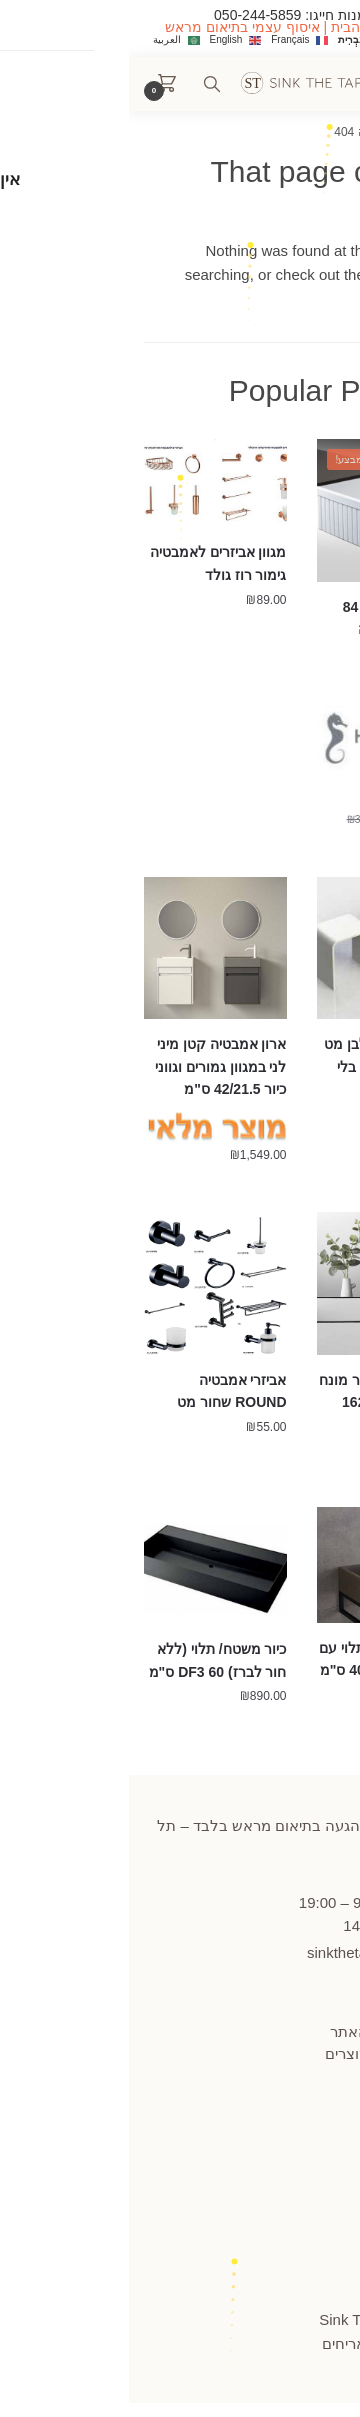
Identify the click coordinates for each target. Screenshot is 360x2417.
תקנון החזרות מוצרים (263, 2053)
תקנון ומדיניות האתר (265, 2031)
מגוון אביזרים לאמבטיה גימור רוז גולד (89, 563)
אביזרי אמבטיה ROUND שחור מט (102, 1391)
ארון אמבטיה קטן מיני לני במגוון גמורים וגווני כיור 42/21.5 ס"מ (92, 1066)
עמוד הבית (302, 132)
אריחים (215, 2343)
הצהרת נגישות (284, 2131)
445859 (288, 1875)
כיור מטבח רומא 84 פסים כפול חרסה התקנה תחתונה (272, 629)
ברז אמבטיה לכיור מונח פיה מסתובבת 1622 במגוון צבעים (260, 1402)
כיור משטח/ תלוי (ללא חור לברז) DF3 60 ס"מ (89, 1660)
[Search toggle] (83, 84)
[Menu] (300, 84)
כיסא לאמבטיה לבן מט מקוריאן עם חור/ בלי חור (262, 1066)
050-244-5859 (128, 15)
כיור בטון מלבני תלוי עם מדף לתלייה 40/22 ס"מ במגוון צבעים (260, 1670)
